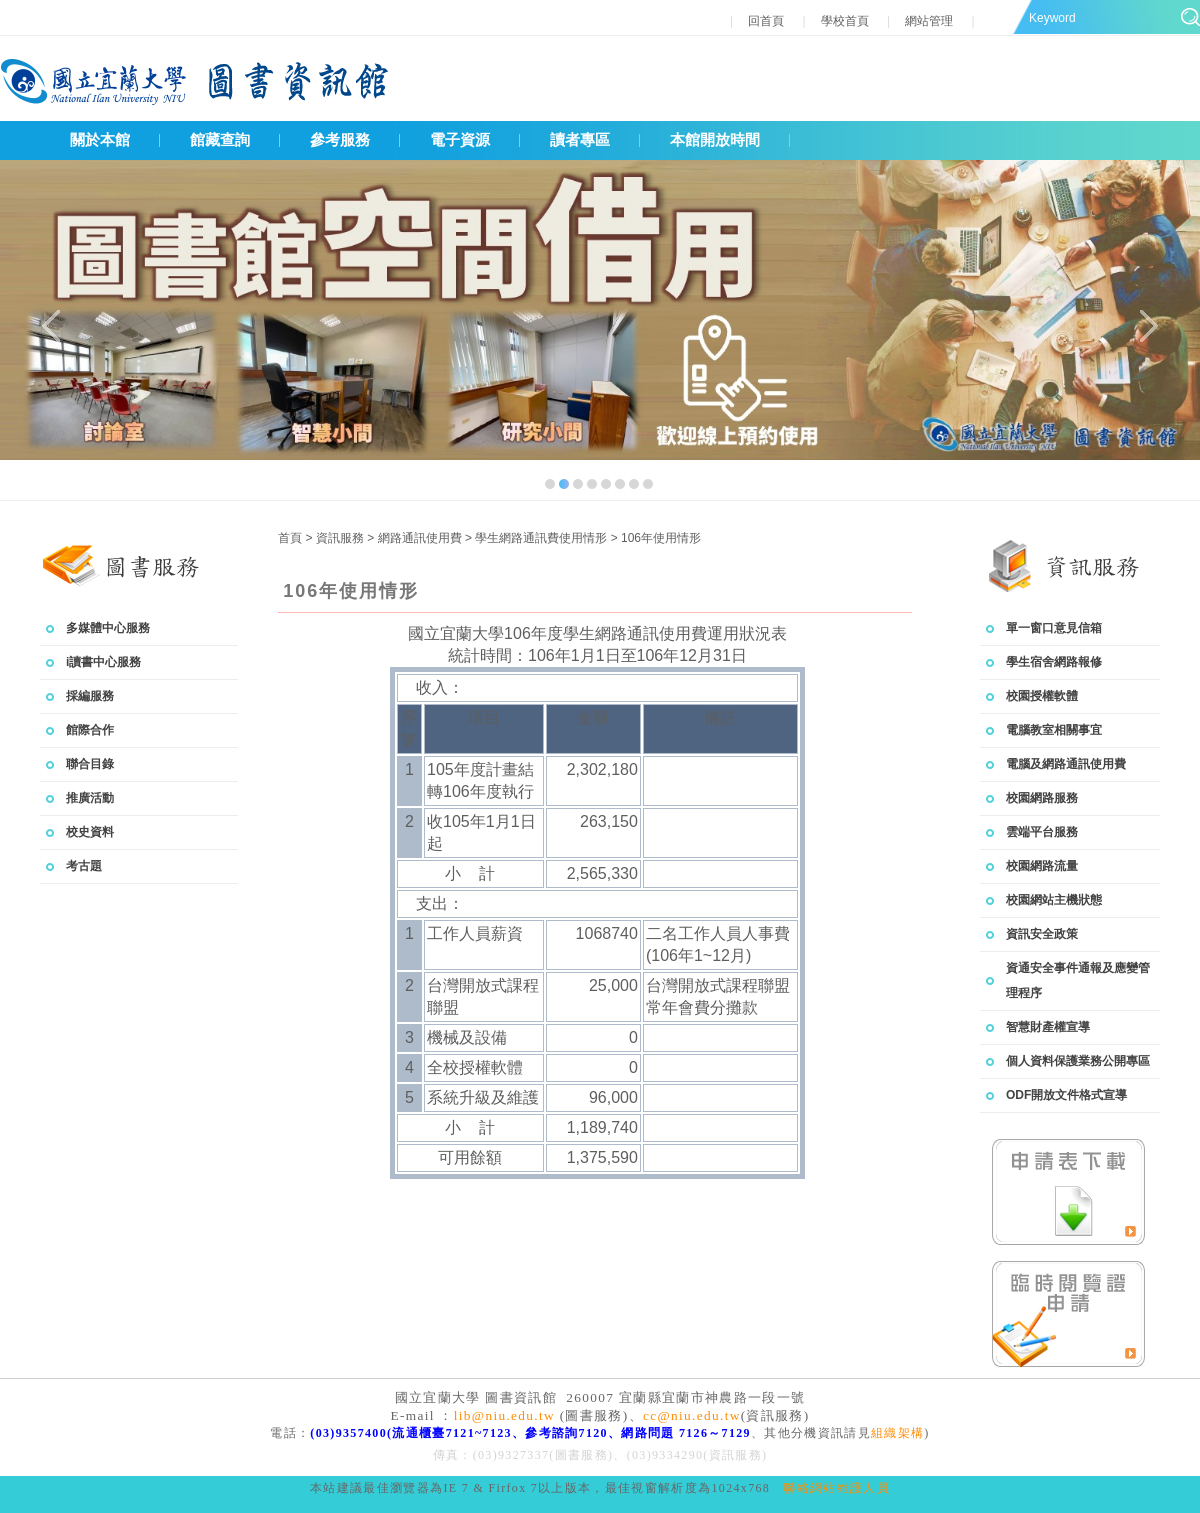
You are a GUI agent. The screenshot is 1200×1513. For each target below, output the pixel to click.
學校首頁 (845, 21)
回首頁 (767, 21)
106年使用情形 (661, 538)
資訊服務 (341, 538)
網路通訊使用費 (421, 538)
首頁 (290, 538)
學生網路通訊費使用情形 (542, 538)
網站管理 (929, 21)
